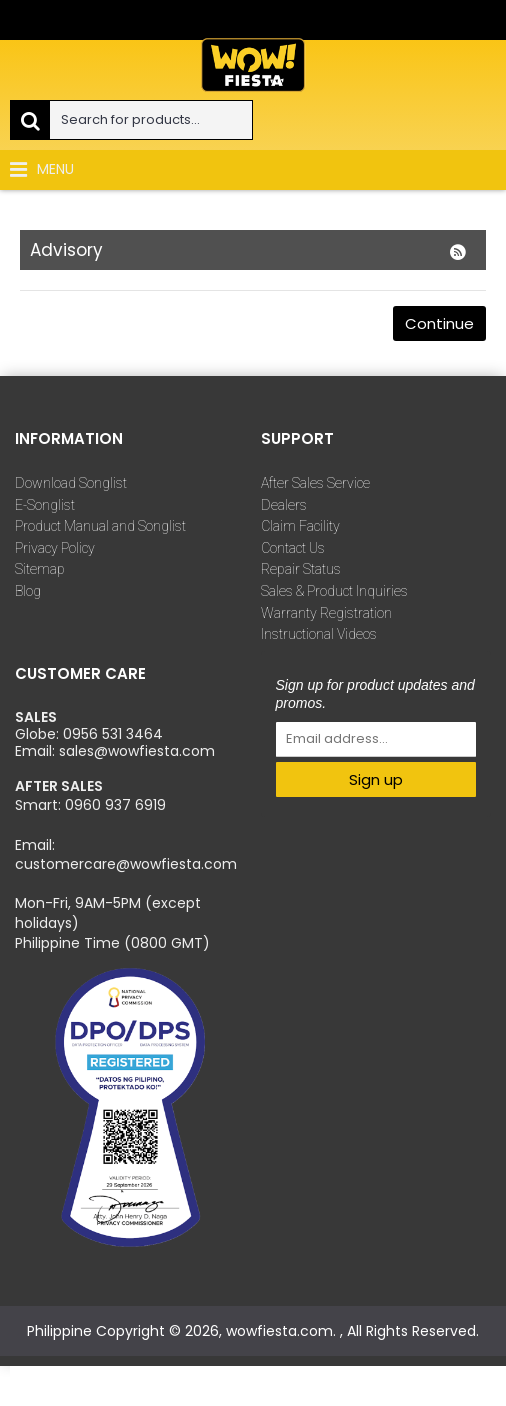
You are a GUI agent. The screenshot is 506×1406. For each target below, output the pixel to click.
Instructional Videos (319, 634)
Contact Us (293, 548)
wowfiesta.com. (283, 1331)
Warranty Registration (326, 613)
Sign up (376, 779)
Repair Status (301, 569)
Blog (28, 591)
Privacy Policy (55, 548)
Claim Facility (300, 526)
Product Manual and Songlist (100, 526)
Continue (439, 323)
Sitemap (40, 569)
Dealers (284, 505)
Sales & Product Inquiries (334, 591)
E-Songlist (45, 505)
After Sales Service (315, 483)
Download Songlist (71, 483)
